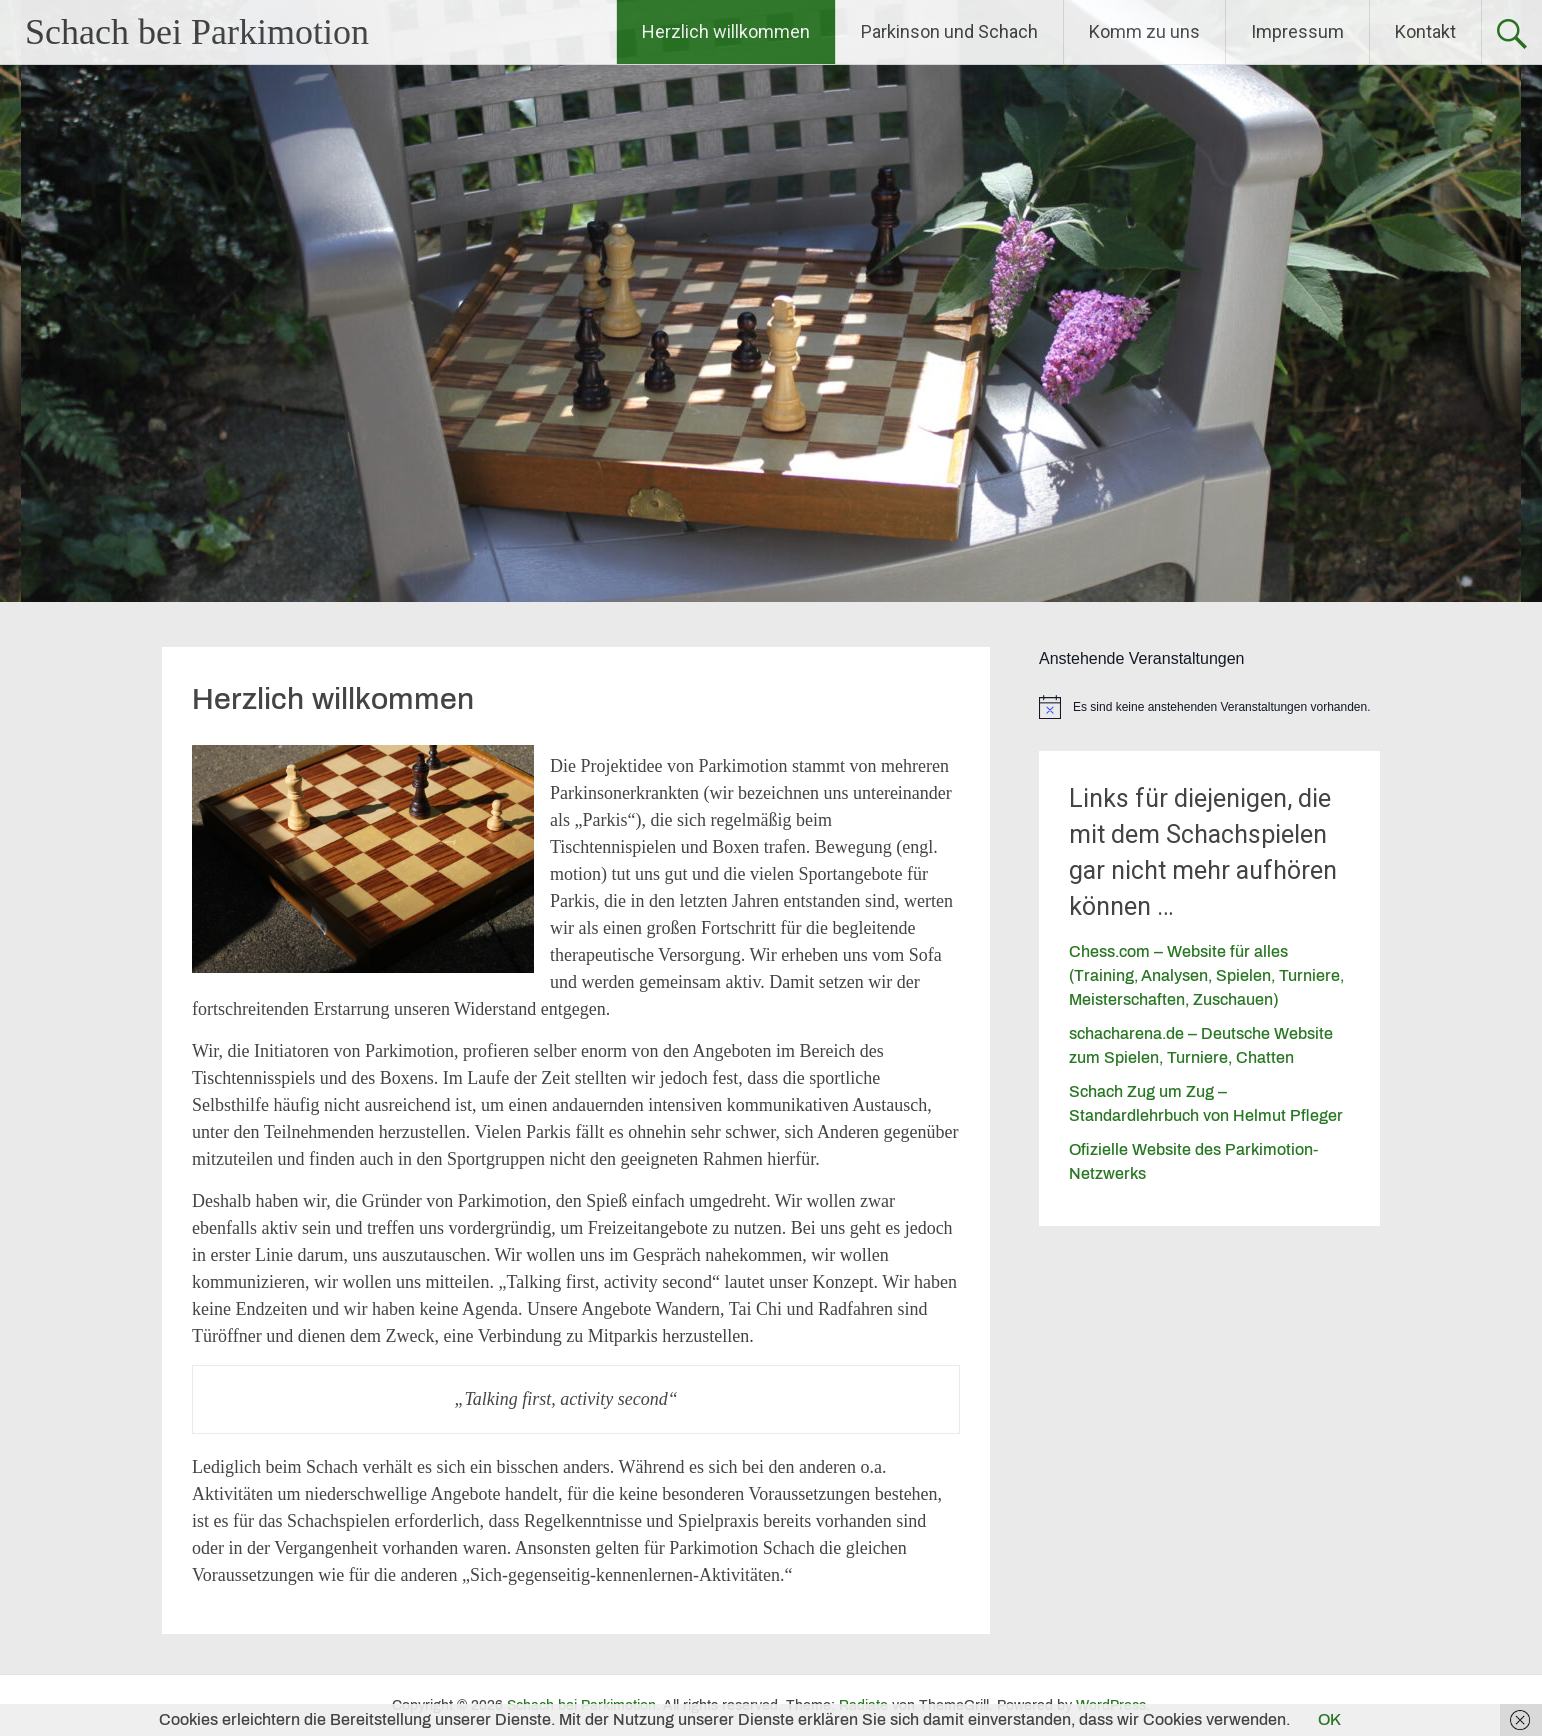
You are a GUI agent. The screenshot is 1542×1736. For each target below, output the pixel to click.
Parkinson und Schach (949, 31)
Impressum (1297, 31)
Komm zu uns (1144, 31)
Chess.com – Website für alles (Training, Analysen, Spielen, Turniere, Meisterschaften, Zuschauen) (1206, 975)
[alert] (1209, 707)
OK (1329, 1719)
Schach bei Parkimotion (197, 32)
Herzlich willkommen (726, 31)
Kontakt (1425, 31)
